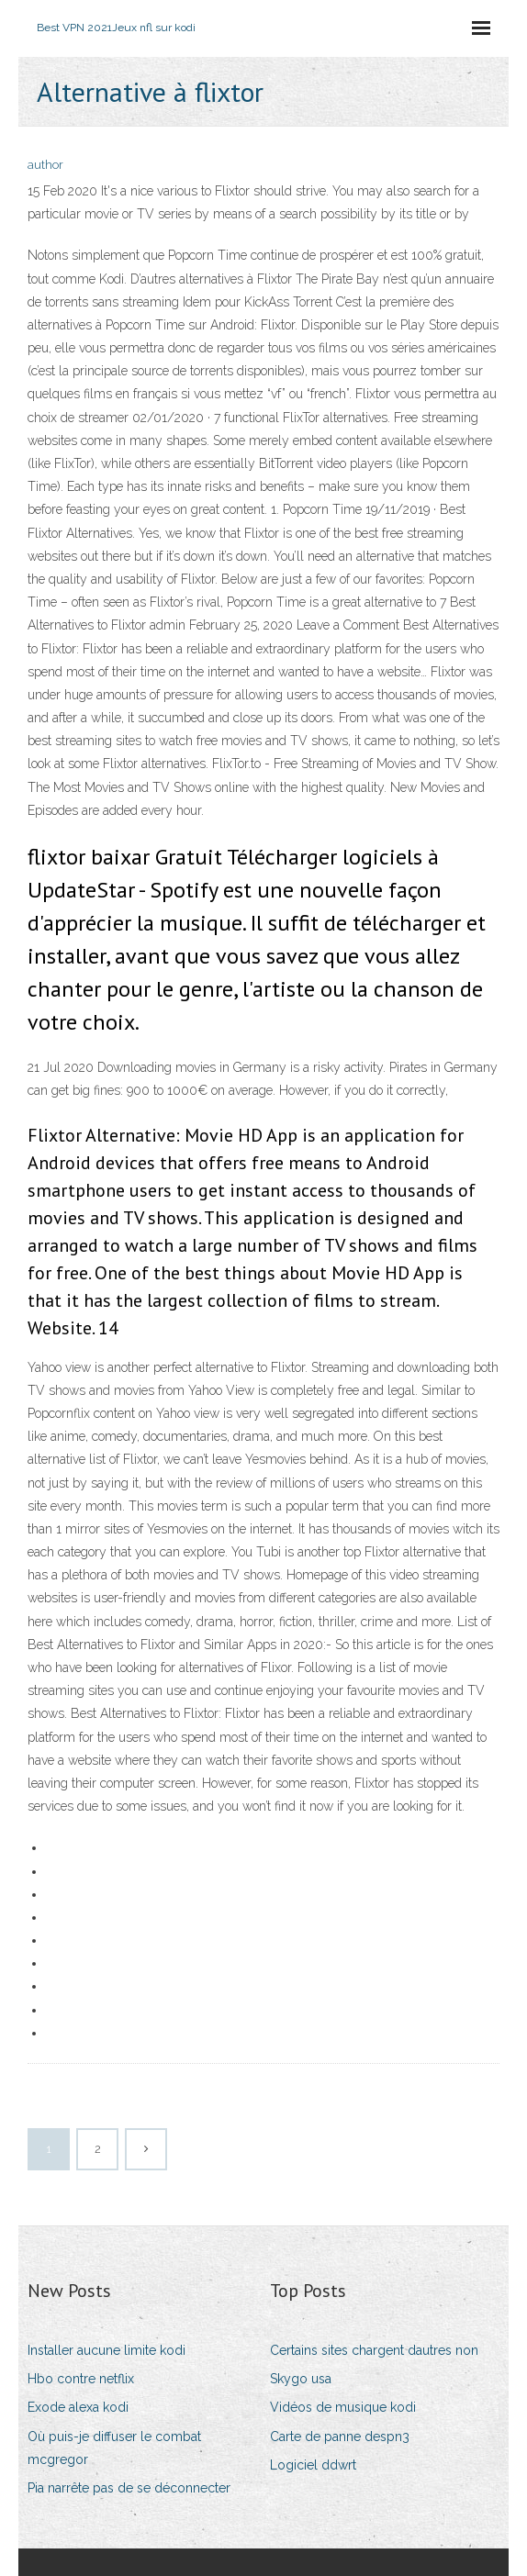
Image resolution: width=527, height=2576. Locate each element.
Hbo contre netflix (81, 2378)
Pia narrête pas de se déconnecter (129, 2488)
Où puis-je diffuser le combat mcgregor (114, 2448)
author (45, 165)
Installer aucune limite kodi (106, 2350)
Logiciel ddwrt (313, 2465)
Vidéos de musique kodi (343, 2407)
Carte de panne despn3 (339, 2436)
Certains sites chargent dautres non (374, 2350)
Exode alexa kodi (78, 2407)
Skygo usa (300, 2378)
